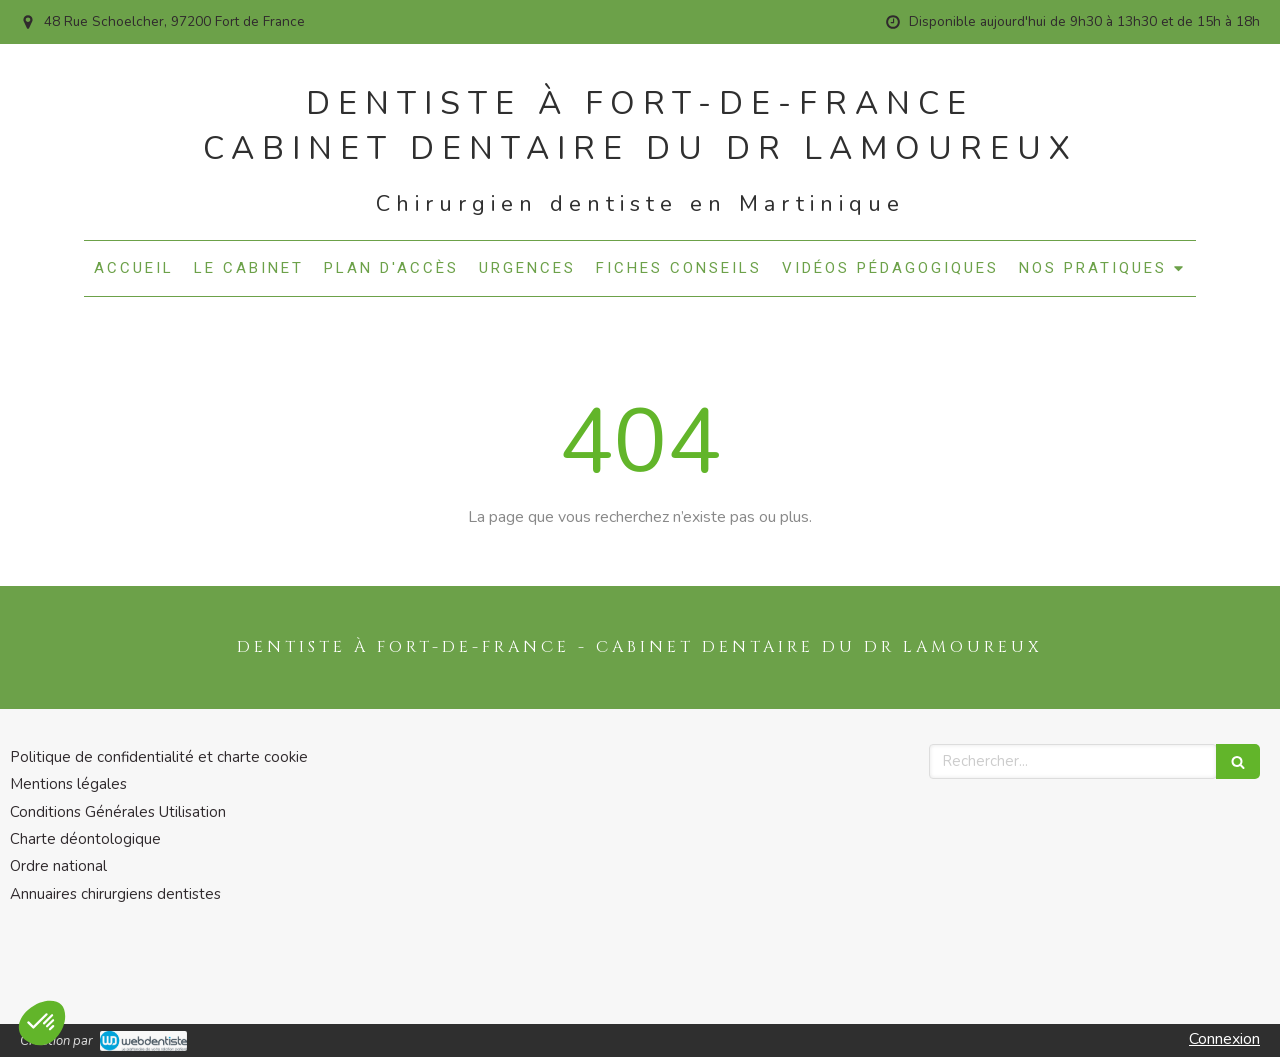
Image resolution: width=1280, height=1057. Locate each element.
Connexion (1224, 1039)
